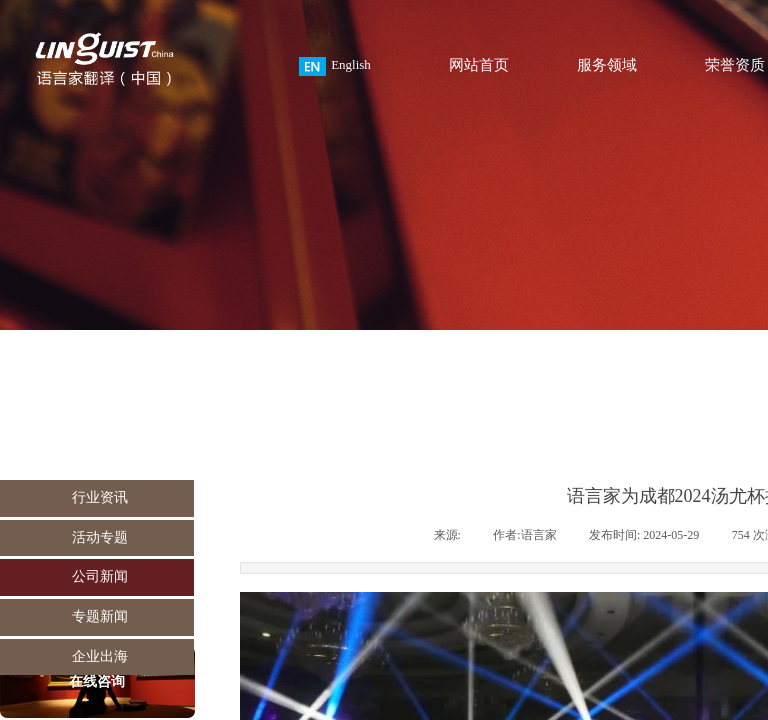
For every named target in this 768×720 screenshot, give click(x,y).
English (335, 66)
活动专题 (100, 537)
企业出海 (100, 656)
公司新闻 (100, 576)
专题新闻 (100, 616)
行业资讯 (100, 497)
